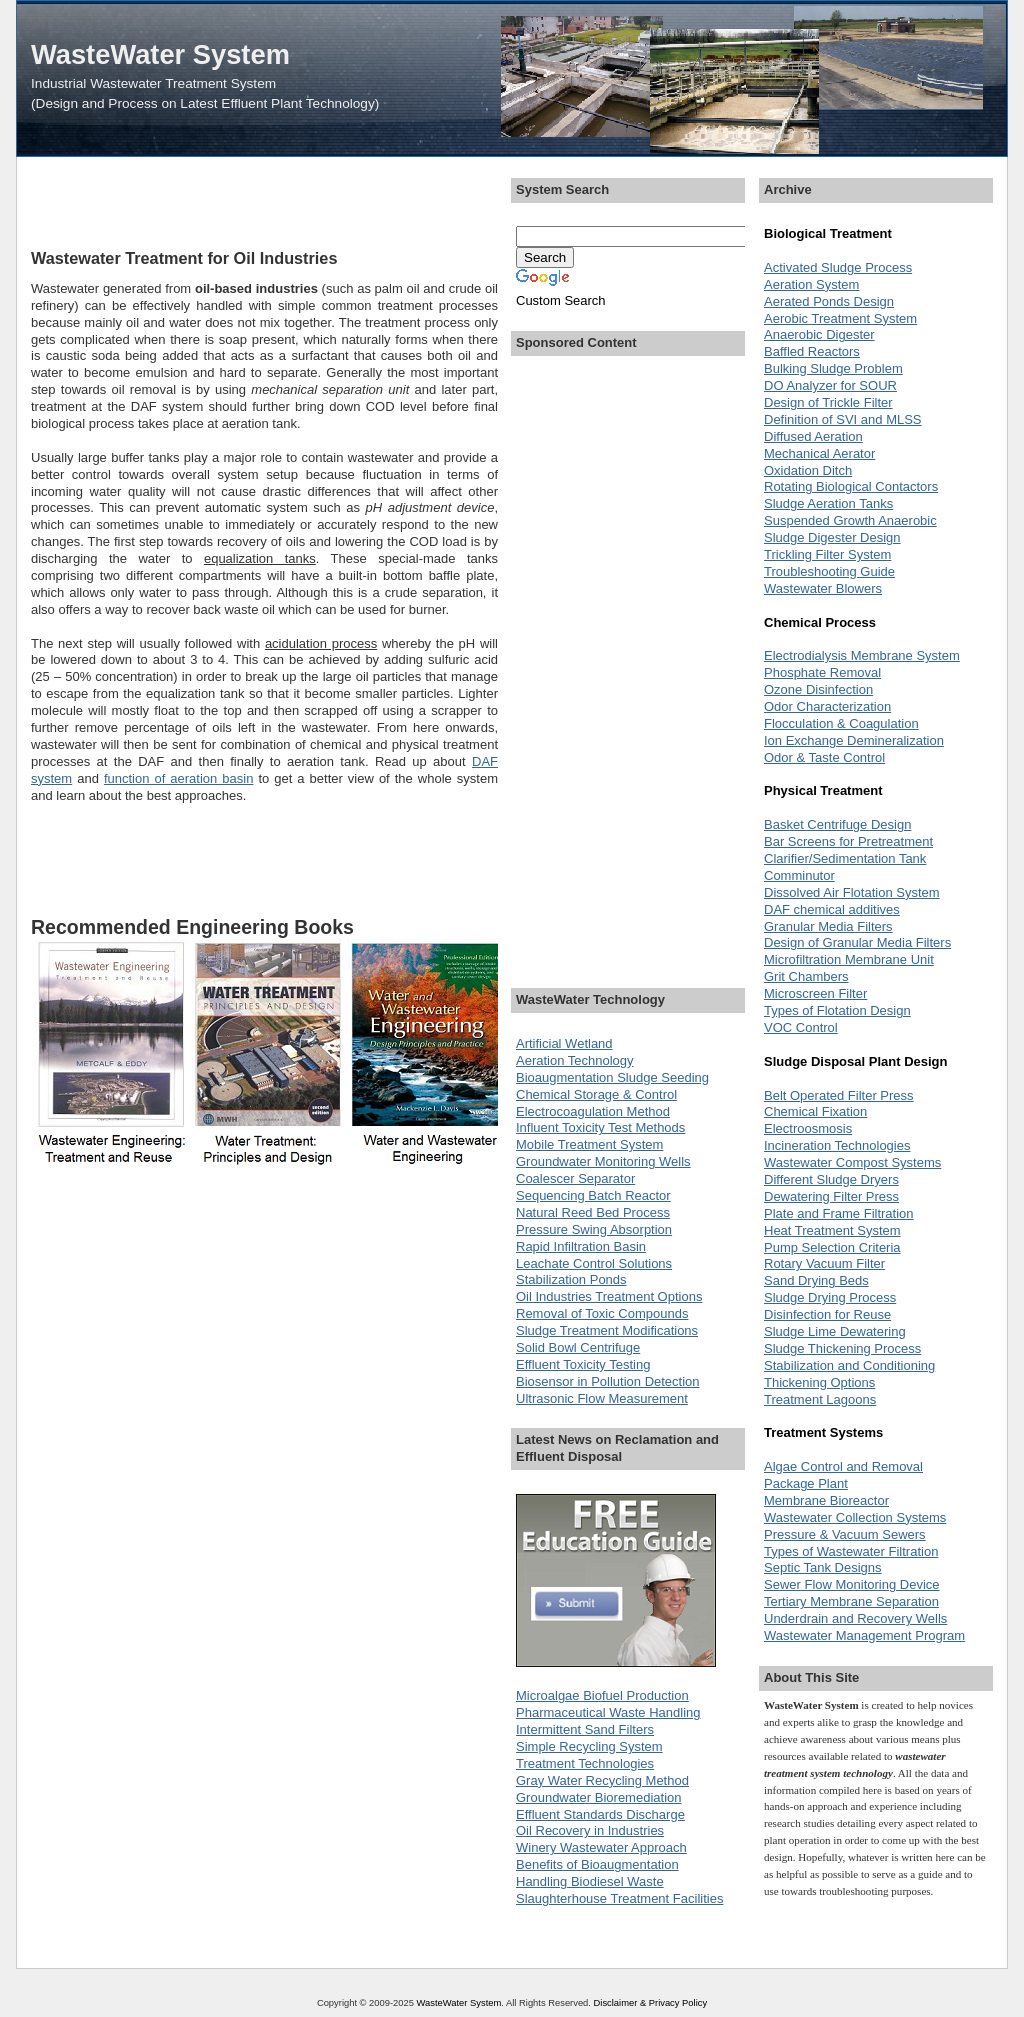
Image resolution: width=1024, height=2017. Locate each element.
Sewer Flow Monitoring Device (852, 1584)
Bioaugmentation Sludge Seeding (612, 1077)
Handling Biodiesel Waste (590, 1881)
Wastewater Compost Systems (852, 1162)
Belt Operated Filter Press (839, 1095)
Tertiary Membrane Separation (851, 1601)
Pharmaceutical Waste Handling (608, 1712)
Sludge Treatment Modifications (607, 1330)
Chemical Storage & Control (596, 1094)
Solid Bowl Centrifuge (578, 1347)
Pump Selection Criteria (832, 1247)
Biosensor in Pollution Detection (608, 1381)
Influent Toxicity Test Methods (600, 1127)
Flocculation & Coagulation (841, 723)
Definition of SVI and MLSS (843, 419)
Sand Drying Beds (816, 1280)
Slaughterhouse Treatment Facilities (619, 1898)
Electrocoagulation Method (593, 1111)
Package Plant (806, 1483)
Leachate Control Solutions (594, 1263)
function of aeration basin (178, 778)
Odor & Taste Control (824, 757)
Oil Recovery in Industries (590, 1830)
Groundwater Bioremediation (598, 1797)
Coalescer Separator (575, 1178)
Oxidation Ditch (808, 470)
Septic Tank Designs (823, 1567)
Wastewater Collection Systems (855, 1517)
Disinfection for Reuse (827, 1314)
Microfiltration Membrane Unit (849, 959)
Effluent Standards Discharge (600, 1814)
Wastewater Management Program (864, 1635)
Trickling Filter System (827, 554)
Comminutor (799, 875)
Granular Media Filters (828, 926)
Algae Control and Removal (843, 1466)
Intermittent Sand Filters (585, 1729)
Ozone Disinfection (818, 689)
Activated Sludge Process (838, 267)
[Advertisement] (265, 202)
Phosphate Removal (822, 672)
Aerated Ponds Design (829, 301)
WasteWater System (160, 54)
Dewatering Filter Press (831, 1196)
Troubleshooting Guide (829, 571)
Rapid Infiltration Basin (581, 1246)
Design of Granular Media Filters (857, 942)
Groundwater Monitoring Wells (603, 1161)
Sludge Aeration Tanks (828, 503)
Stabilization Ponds (571, 1279)
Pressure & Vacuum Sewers (845, 1534)
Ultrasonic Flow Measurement (602, 1398)
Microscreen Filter (815, 993)
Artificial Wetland (564, 1043)
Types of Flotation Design (837, 1010)
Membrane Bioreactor (826, 1500)
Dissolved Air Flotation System (852, 892)
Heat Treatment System (832, 1230)
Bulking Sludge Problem (833, 368)
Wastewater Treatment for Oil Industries (184, 258)
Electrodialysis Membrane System (862, 655)
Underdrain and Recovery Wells (855, 1618)
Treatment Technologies (585, 1763)
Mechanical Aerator (819, 453)
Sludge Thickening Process (842, 1348)
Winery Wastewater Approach (601, 1847)
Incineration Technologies (837, 1145)
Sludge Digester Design (832, 537)
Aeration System (811, 284)
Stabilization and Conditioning (849, 1365)
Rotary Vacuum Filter (824, 1263)
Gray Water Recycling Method (602, 1780)
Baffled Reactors (812, 351)
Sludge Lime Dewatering (835, 1331)
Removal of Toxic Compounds (602, 1313)
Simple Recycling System (589, 1746)
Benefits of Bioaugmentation (597, 1864)
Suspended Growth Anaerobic (850, 520)
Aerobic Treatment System (840, 318)
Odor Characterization (827, 706)
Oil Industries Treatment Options (609, 1296)
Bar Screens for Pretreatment (848, 841)
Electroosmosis (808, 1128)
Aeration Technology (575, 1060)
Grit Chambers (806, 976)
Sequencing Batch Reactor (593, 1195)
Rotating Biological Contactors (851, 486)
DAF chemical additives (832, 909)
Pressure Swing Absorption (594, 1229)
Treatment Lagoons (820, 1399)
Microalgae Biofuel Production (602, 1695)
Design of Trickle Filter (828, 402)
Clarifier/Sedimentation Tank (845, 858)
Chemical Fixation (815, 1111)
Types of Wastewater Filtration (851, 1551)
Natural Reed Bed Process (593, 1212)
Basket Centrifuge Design (837, 824)
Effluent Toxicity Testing (583, 1364)
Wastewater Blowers (823, 588)
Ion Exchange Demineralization (854, 740)
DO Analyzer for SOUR (830, 385)
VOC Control (801, 1027)
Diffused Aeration (813, 436)
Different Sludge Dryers (831, 1179)
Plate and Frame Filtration (839, 1213)
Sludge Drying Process (830, 1297)
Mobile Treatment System (589, 1144)
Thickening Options (819, 1382)
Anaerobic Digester (819, 334)
